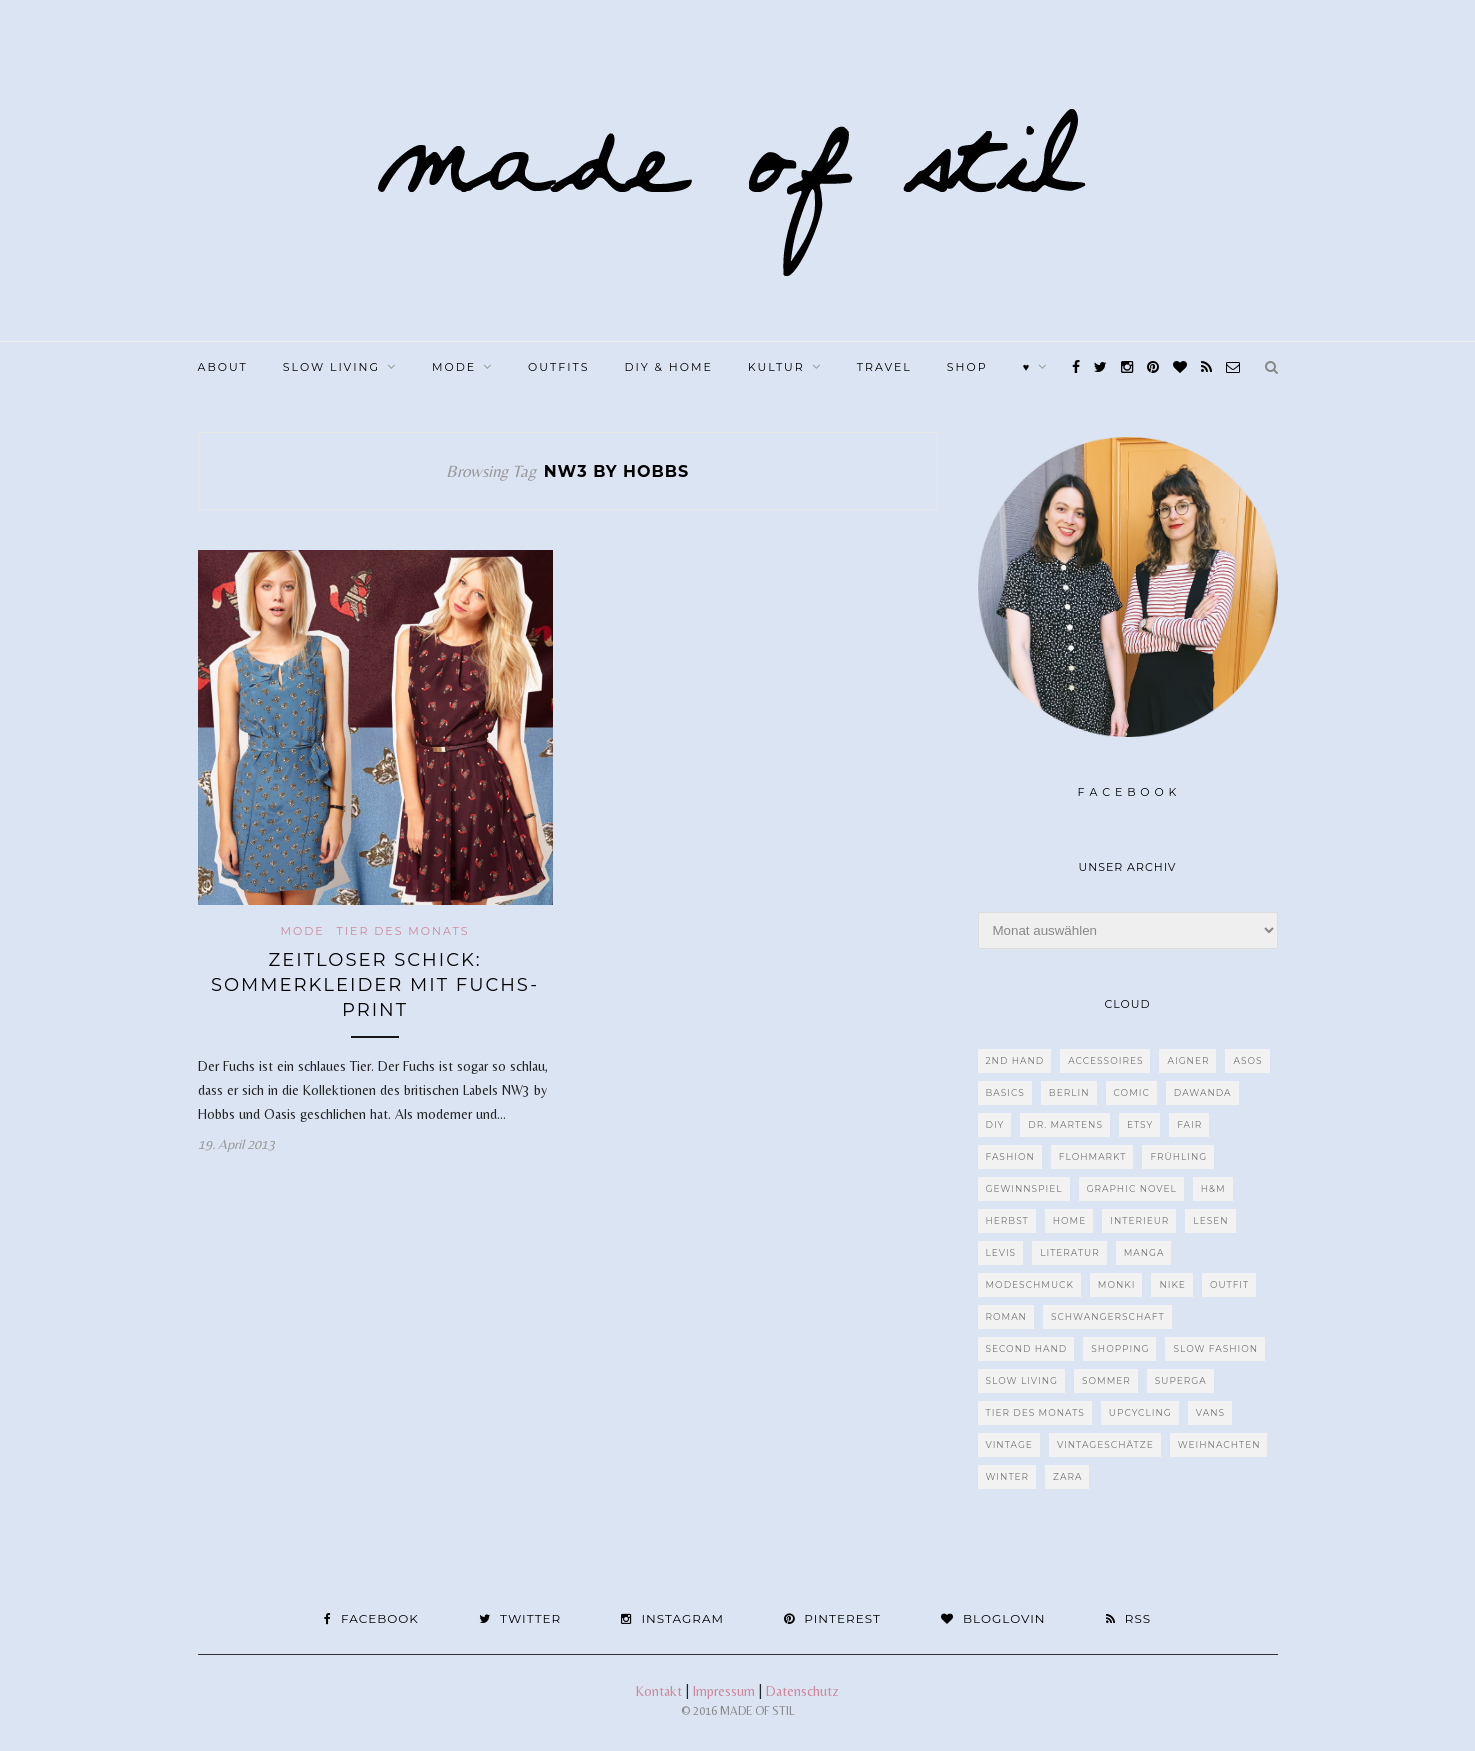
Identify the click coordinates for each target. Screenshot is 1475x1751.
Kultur (776, 367)
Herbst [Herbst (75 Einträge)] (1007, 1220)
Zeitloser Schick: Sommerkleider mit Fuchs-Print (375, 985)
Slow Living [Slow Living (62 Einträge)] (1022, 1380)
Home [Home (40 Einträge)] (1069, 1220)
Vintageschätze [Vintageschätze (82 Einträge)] (1105, 1444)
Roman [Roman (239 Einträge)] (1006, 1316)
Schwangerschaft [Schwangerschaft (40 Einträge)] (1108, 1316)
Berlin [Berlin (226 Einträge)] (1069, 1092)
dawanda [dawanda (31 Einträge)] (1203, 1092)
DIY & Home (668, 367)
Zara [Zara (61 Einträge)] (1067, 1476)
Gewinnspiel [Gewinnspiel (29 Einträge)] (1024, 1188)
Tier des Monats (402, 931)
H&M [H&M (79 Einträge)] (1213, 1188)
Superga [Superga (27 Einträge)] (1181, 1380)
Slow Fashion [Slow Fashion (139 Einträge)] (1215, 1348)
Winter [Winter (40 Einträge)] (1008, 1476)
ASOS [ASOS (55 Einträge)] (1247, 1060)
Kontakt (659, 1691)
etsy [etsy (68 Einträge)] (1140, 1124)
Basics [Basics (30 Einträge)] (1005, 1092)
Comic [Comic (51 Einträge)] (1132, 1092)
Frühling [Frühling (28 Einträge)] (1178, 1156)
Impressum (724, 1691)
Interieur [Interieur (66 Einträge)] (1139, 1220)
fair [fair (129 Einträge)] (1189, 1124)
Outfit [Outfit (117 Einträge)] (1229, 1284)
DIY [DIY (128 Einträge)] (995, 1124)
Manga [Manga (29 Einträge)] (1144, 1252)
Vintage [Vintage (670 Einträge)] (1009, 1444)
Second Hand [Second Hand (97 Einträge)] (1027, 1348)
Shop (967, 367)
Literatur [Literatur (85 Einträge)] (1070, 1252)
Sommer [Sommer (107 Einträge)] (1106, 1380)
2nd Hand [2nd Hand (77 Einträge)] (1015, 1060)
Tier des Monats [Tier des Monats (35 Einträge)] (1035, 1412)
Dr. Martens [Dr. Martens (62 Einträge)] (1065, 1124)
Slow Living (331, 367)
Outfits (558, 367)
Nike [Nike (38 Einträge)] (1172, 1284)
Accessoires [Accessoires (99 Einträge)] (1105, 1060)
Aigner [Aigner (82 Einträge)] (1188, 1060)
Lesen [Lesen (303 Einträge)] (1210, 1220)
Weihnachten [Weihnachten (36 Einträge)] (1219, 1444)
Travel (884, 367)
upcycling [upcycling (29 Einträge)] (1140, 1412)
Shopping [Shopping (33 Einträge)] (1120, 1348)
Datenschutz (802, 1691)
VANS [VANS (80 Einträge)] (1210, 1412)
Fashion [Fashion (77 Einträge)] (1010, 1156)
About (223, 367)
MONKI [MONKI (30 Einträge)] (1117, 1284)
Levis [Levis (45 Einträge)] (1001, 1252)
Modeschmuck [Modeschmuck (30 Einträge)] (1030, 1284)
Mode (454, 367)
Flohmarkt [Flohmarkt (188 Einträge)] (1093, 1156)
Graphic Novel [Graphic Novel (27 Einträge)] (1132, 1188)
